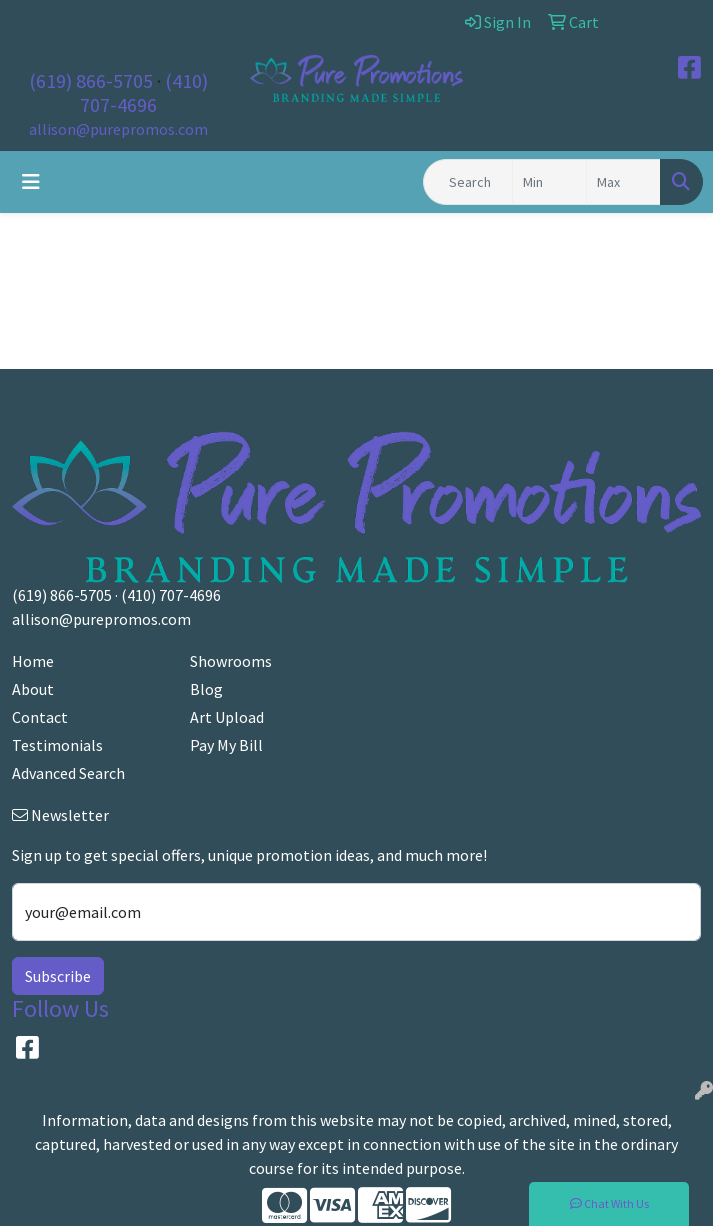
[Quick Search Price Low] (549, 182)
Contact (40, 717)
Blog (206, 689)
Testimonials (57, 745)
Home (33, 661)
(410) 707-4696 (144, 92)
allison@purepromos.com (118, 129)
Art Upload (227, 717)
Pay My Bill (226, 745)
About (33, 689)
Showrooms (231, 661)
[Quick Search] (468, 182)
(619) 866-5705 (91, 80)
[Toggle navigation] (31, 182)
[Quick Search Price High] (623, 182)
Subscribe (58, 976)
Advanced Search (68, 773)
